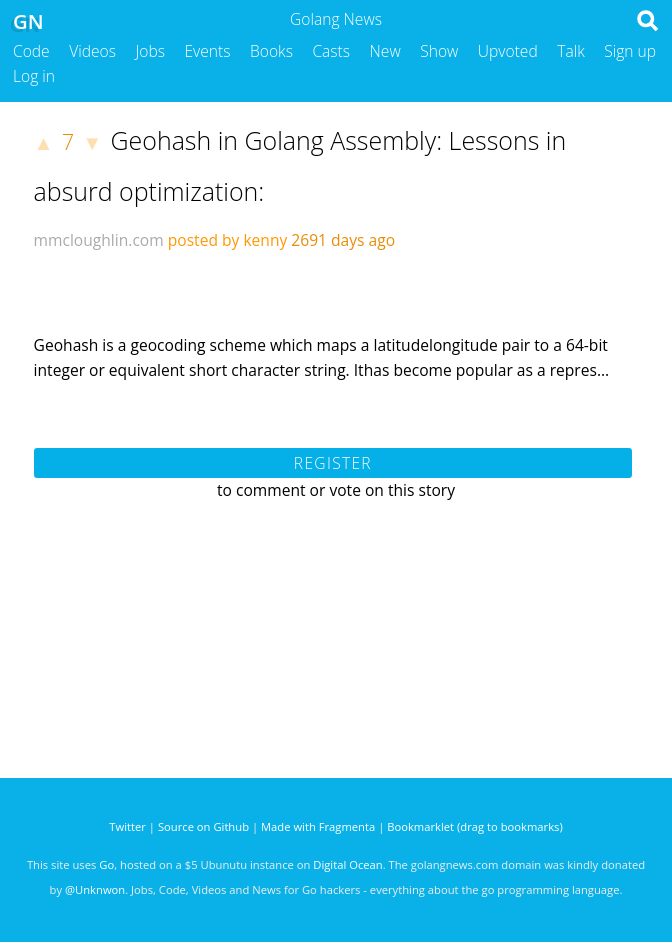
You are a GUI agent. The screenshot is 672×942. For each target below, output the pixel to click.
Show (439, 51)
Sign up (630, 51)
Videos (92, 51)
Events (208, 51)
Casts (331, 51)
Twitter (127, 826)
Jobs (150, 51)
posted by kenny (228, 240)
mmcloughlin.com (99, 240)
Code (31, 51)
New (385, 51)
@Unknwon (95, 889)
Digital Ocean (347, 864)
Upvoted (508, 51)
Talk (571, 51)
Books (271, 51)
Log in (34, 76)
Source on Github (203, 826)
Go (106, 864)
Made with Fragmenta (318, 826)
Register (333, 463)
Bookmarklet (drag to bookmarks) (474, 826)
